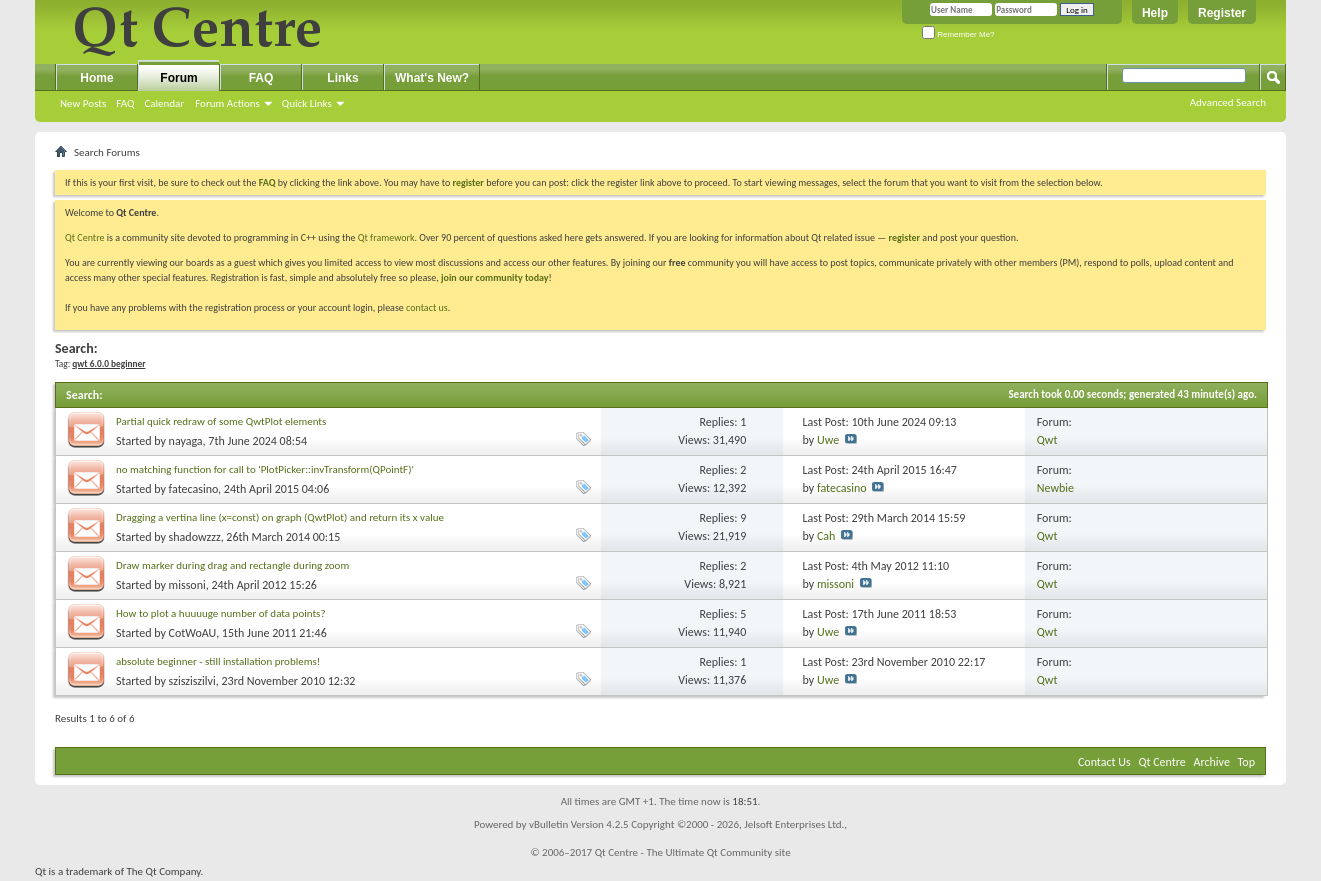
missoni (187, 585)
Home (96, 78)
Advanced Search (1228, 102)
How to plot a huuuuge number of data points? (220, 613)
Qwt (1047, 440)
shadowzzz (195, 537)
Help (1155, 13)
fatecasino (194, 489)
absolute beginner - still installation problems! (218, 661)
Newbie (1055, 488)
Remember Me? (958, 34)
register (904, 237)
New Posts (83, 103)
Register (1222, 13)
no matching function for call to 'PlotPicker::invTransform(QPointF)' (265, 469)
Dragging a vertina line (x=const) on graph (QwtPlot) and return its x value (280, 517)
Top (1246, 762)
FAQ (125, 103)
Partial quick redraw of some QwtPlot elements (221, 421)
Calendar (164, 103)
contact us (427, 307)
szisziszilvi (192, 681)
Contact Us (1104, 762)
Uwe (828, 440)
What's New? (432, 78)
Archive (1212, 762)
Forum (178, 78)
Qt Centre (85, 237)
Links (342, 78)
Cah (826, 536)
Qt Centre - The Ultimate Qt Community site (693, 852)
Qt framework (386, 237)
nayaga (186, 441)
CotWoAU (193, 633)
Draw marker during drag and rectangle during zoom (232, 565)
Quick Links (307, 103)
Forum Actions (227, 103)
